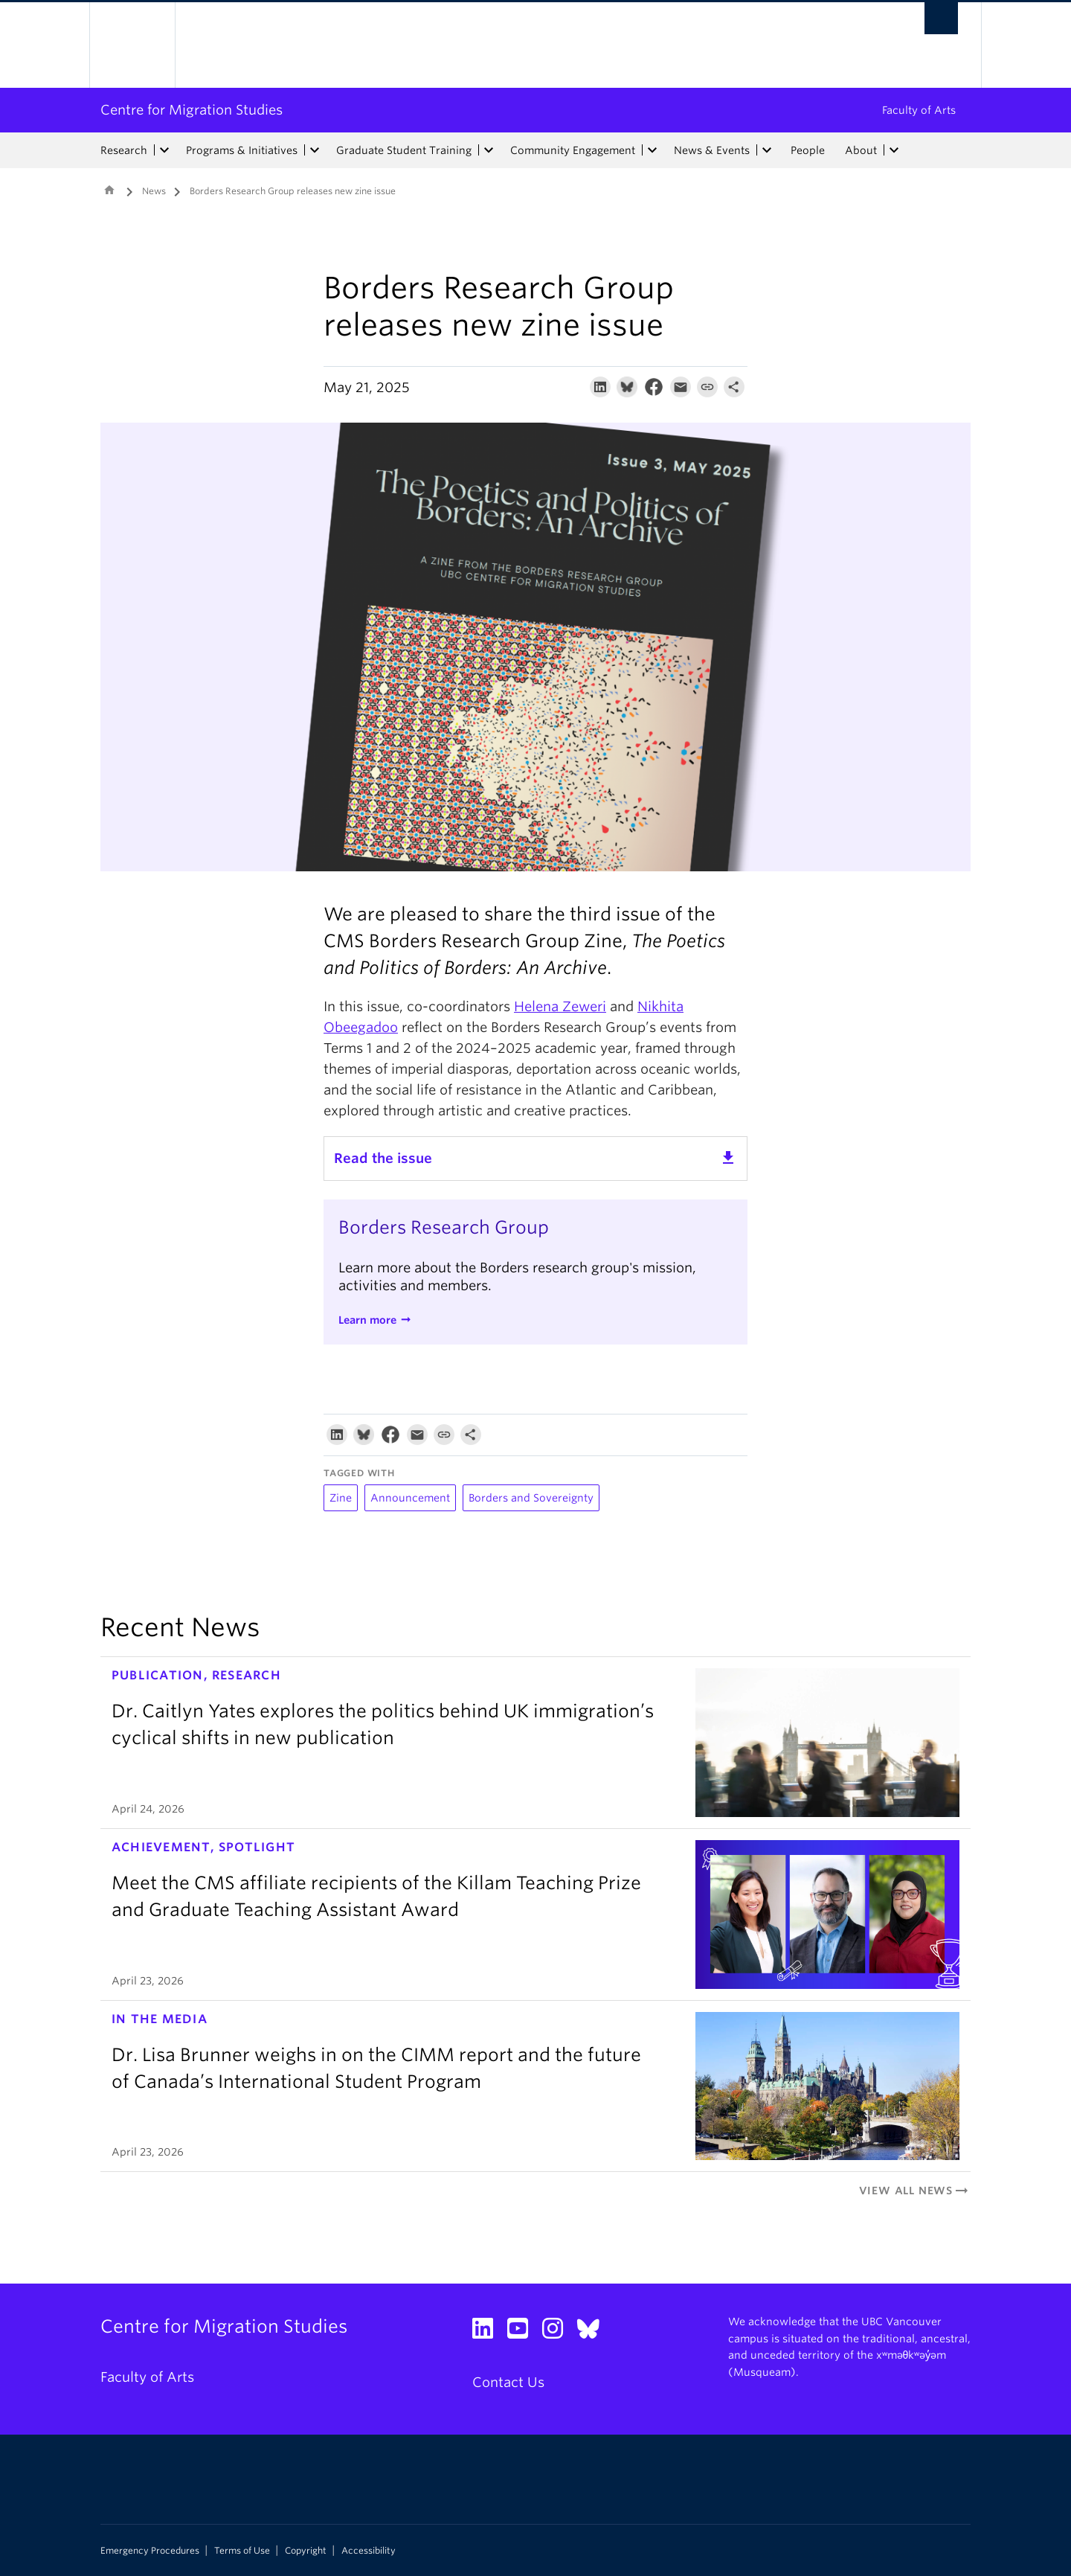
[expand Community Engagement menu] (652, 150)
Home (109, 189)
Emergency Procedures (149, 2550)
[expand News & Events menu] (766, 150)
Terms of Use (242, 2550)
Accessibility (368, 2550)
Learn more (367, 1320)
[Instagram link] (558, 2332)
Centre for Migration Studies (191, 110)
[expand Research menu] (164, 150)
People (808, 150)
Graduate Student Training (404, 150)
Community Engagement (572, 150)
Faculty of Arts (919, 110)
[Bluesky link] (594, 2332)
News (154, 190)
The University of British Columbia (132, 45)
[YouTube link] (523, 2332)
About (861, 150)
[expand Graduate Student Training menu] (488, 150)
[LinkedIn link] (488, 2332)
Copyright (306, 2550)
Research (123, 150)
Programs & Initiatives (242, 150)
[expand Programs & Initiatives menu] (314, 150)
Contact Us (508, 2382)
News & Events (712, 150)
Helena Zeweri (560, 1006)
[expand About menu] (894, 150)
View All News (915, 2191)
